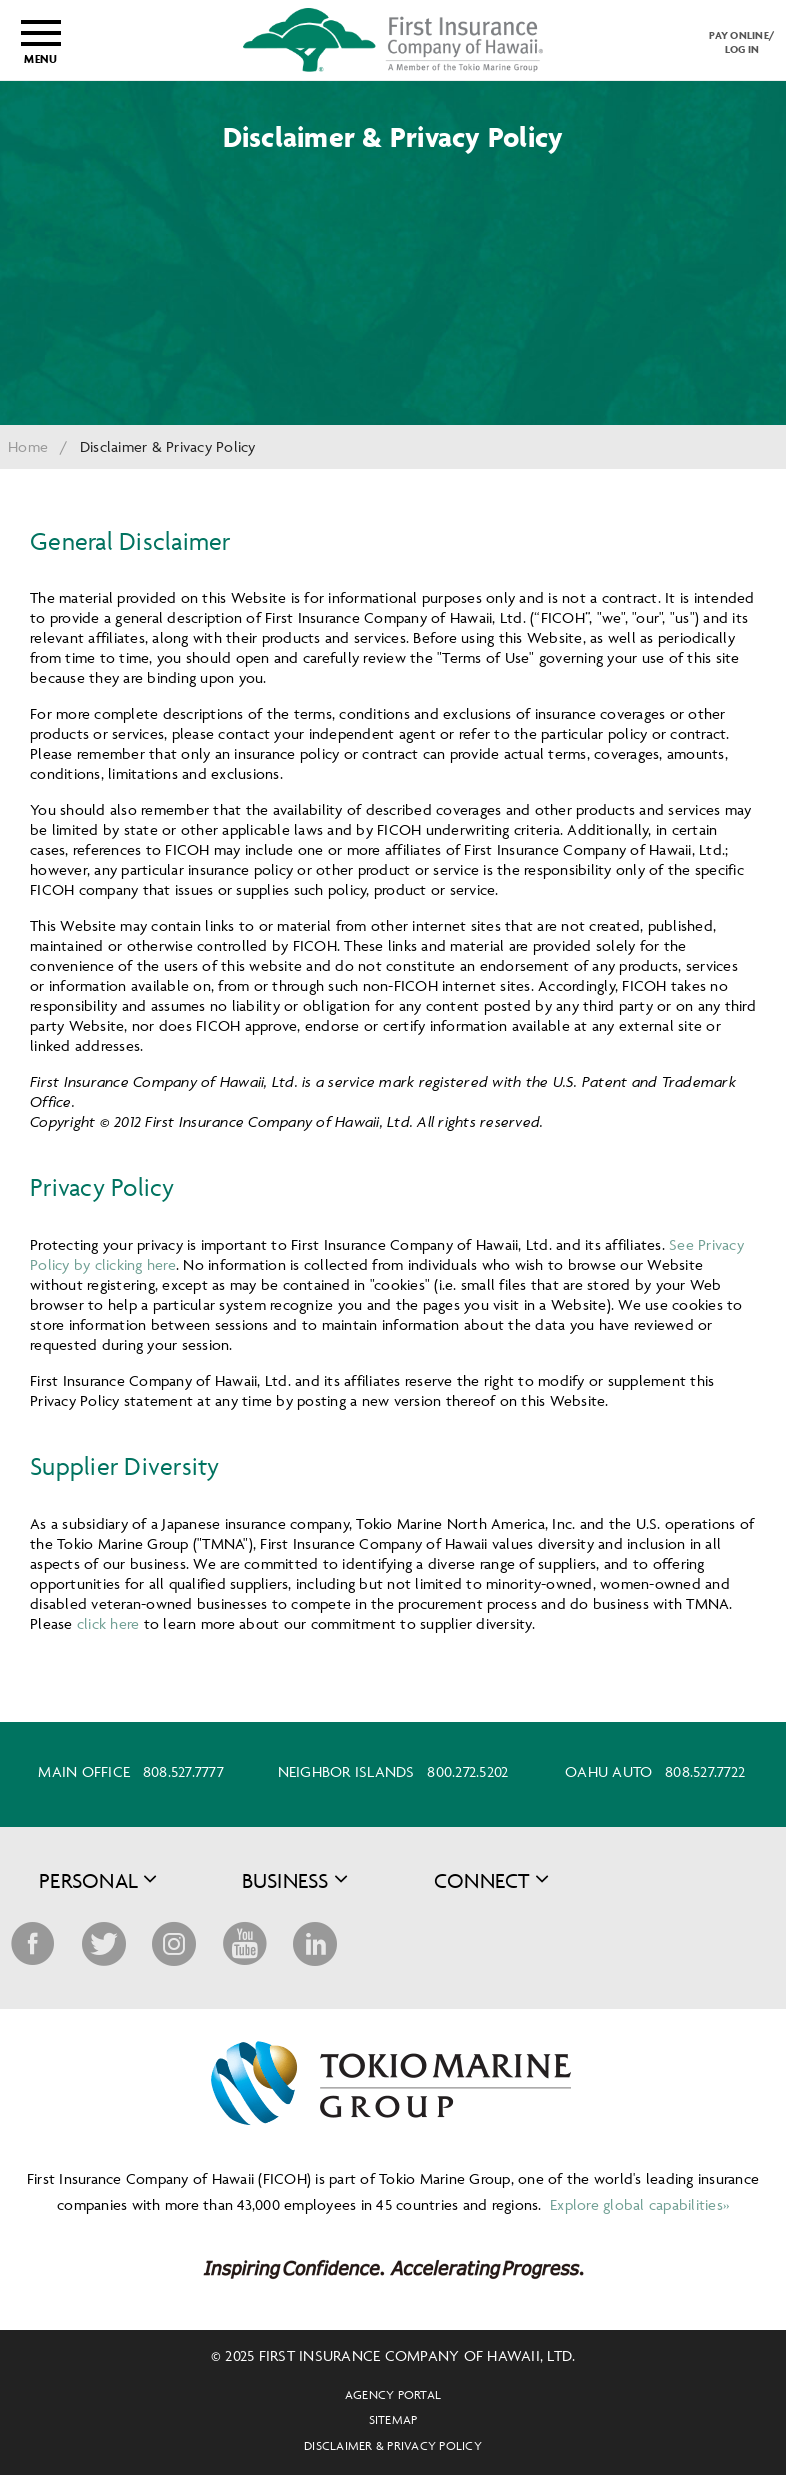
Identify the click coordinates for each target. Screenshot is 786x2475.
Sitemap (393, 2419)
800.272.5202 (467, 1771)
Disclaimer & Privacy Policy (393, 2445)
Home (28, 446)
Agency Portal (393, 2394)
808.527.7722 (705, 1771)
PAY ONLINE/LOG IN (742, 42)
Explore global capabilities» (637, 2204)
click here (108, 1623)
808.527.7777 (183, 1771)
